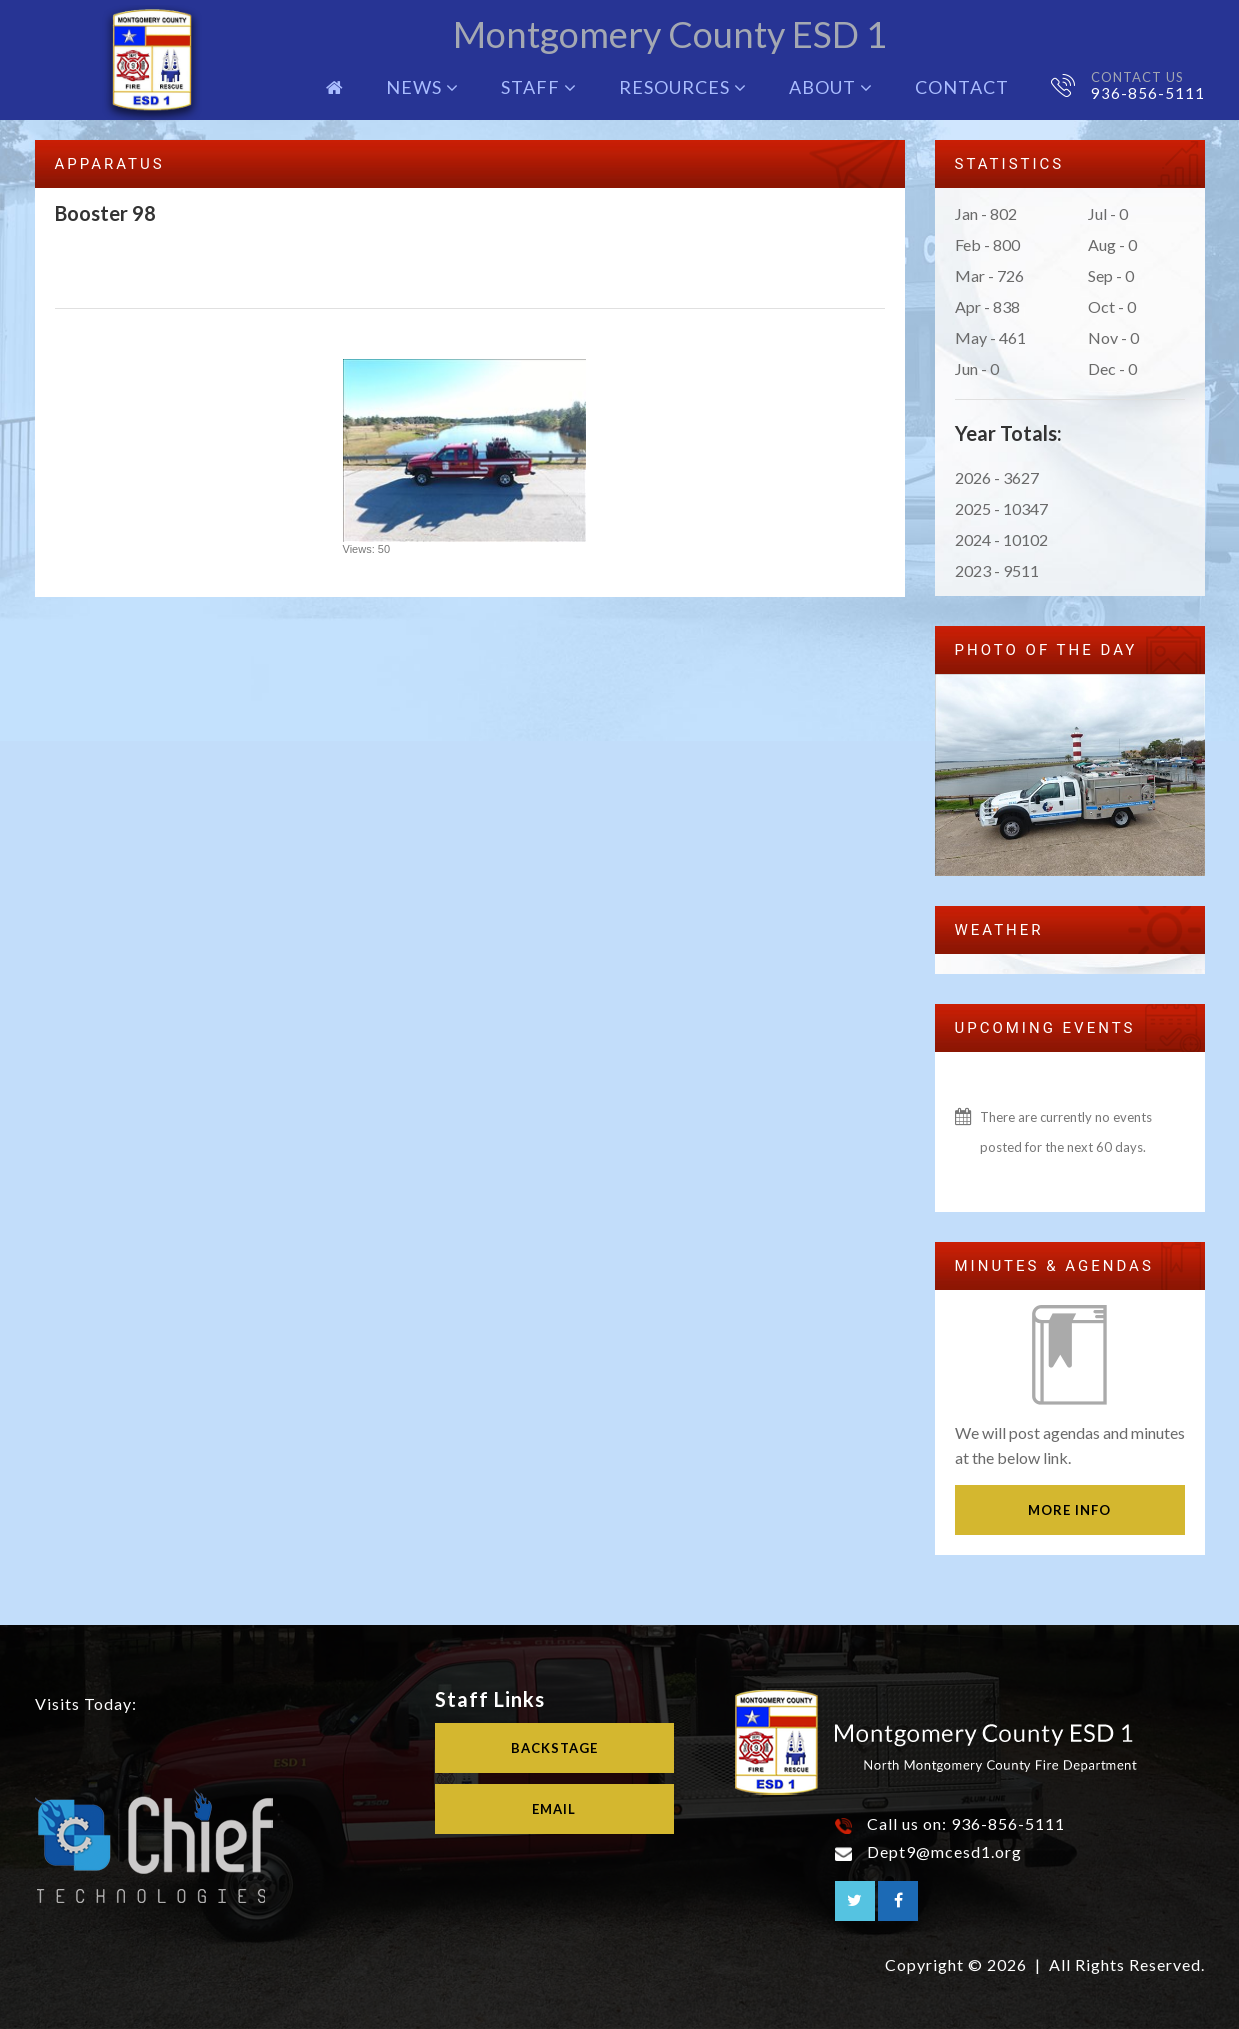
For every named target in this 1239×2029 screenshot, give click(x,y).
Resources (683, 87)
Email (554, 1808)
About (831, 87)
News (422, 87)
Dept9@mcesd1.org (944, 1851)
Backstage (554, 1748)
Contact (962, 87)
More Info (1069, 1510)
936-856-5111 (1148, 93)
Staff (539, 87)
